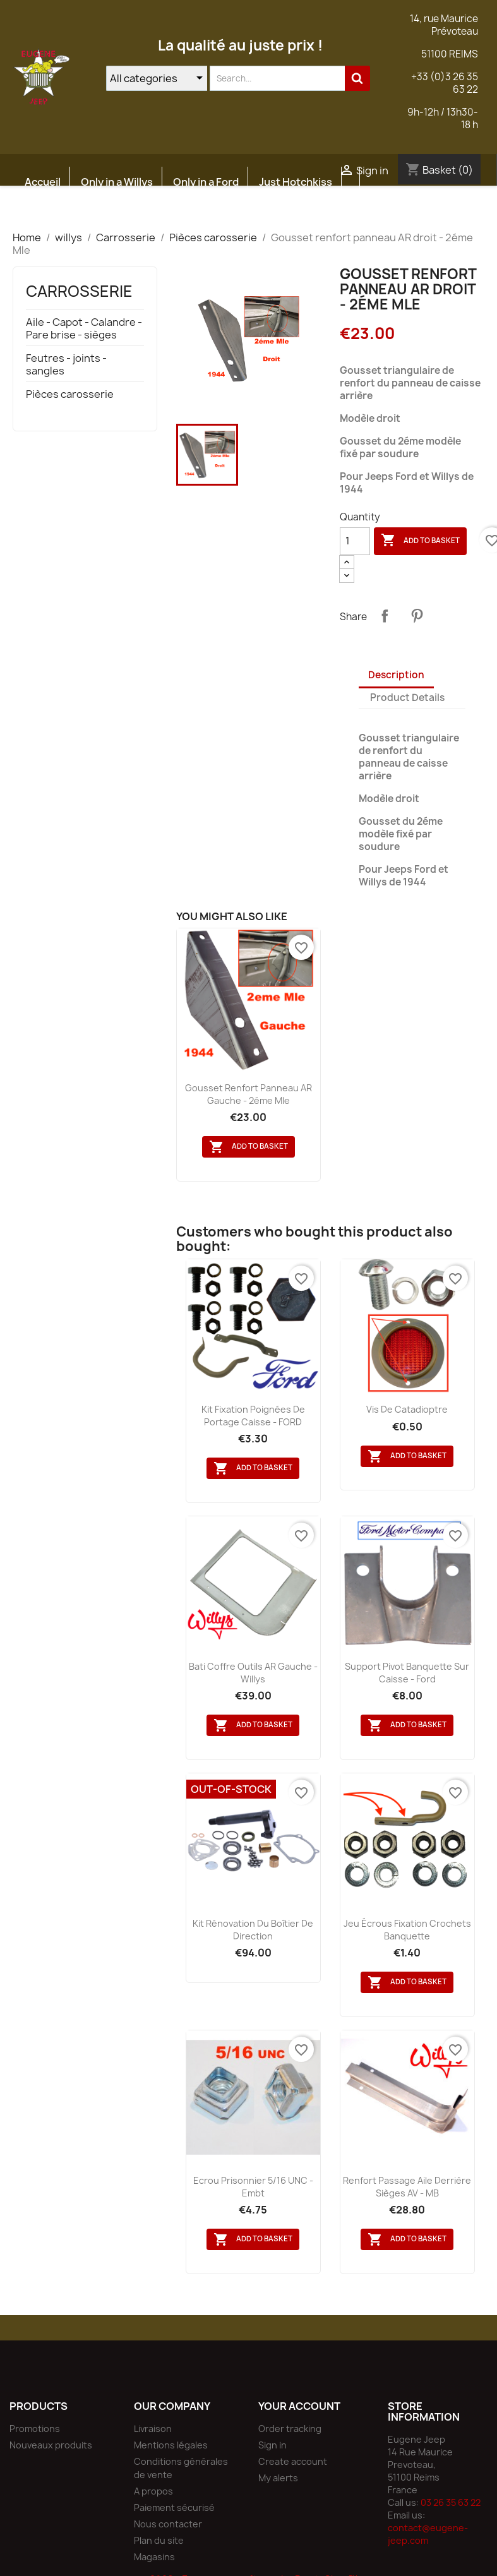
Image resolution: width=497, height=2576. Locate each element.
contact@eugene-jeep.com (428, 2534)
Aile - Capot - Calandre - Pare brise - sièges (84, 329)
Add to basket (420, 540)
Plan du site (159, 2540)
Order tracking (289, 2429)
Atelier (123, 212)
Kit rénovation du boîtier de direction (253, 1929)
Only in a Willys (117, 182)
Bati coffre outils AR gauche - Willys (253, 1672)
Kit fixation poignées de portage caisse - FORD (253, 1415)
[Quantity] (355, 541)
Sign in (272, 2445)
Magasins (154, 2557)
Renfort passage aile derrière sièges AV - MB (407, 2186)
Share (384, 615)
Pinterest (416, 615)
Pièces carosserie (70, 394)
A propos (153, 2491)
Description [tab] (396, 674)
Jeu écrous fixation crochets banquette (407, 1929)
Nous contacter (168, 2524)
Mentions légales (171, 2445)
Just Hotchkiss (295, 182)
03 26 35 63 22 (451, 2502)
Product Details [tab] (407, 697)
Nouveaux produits (50, 2445)
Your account (299, 2406)
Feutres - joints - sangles (66, 365)
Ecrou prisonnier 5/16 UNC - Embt (253, 2186)
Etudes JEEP (55, 212)
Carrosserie (79, 291)
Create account (292, 2461)
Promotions (34, 2429)
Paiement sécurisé (174, 2507)
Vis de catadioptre (407, 1409)
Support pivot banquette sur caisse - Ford (407, 1672)
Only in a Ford (206, 182)
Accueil (43, 182)
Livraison (153, 2429)
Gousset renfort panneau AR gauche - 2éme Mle (248, 1094)
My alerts (278, 2478)
